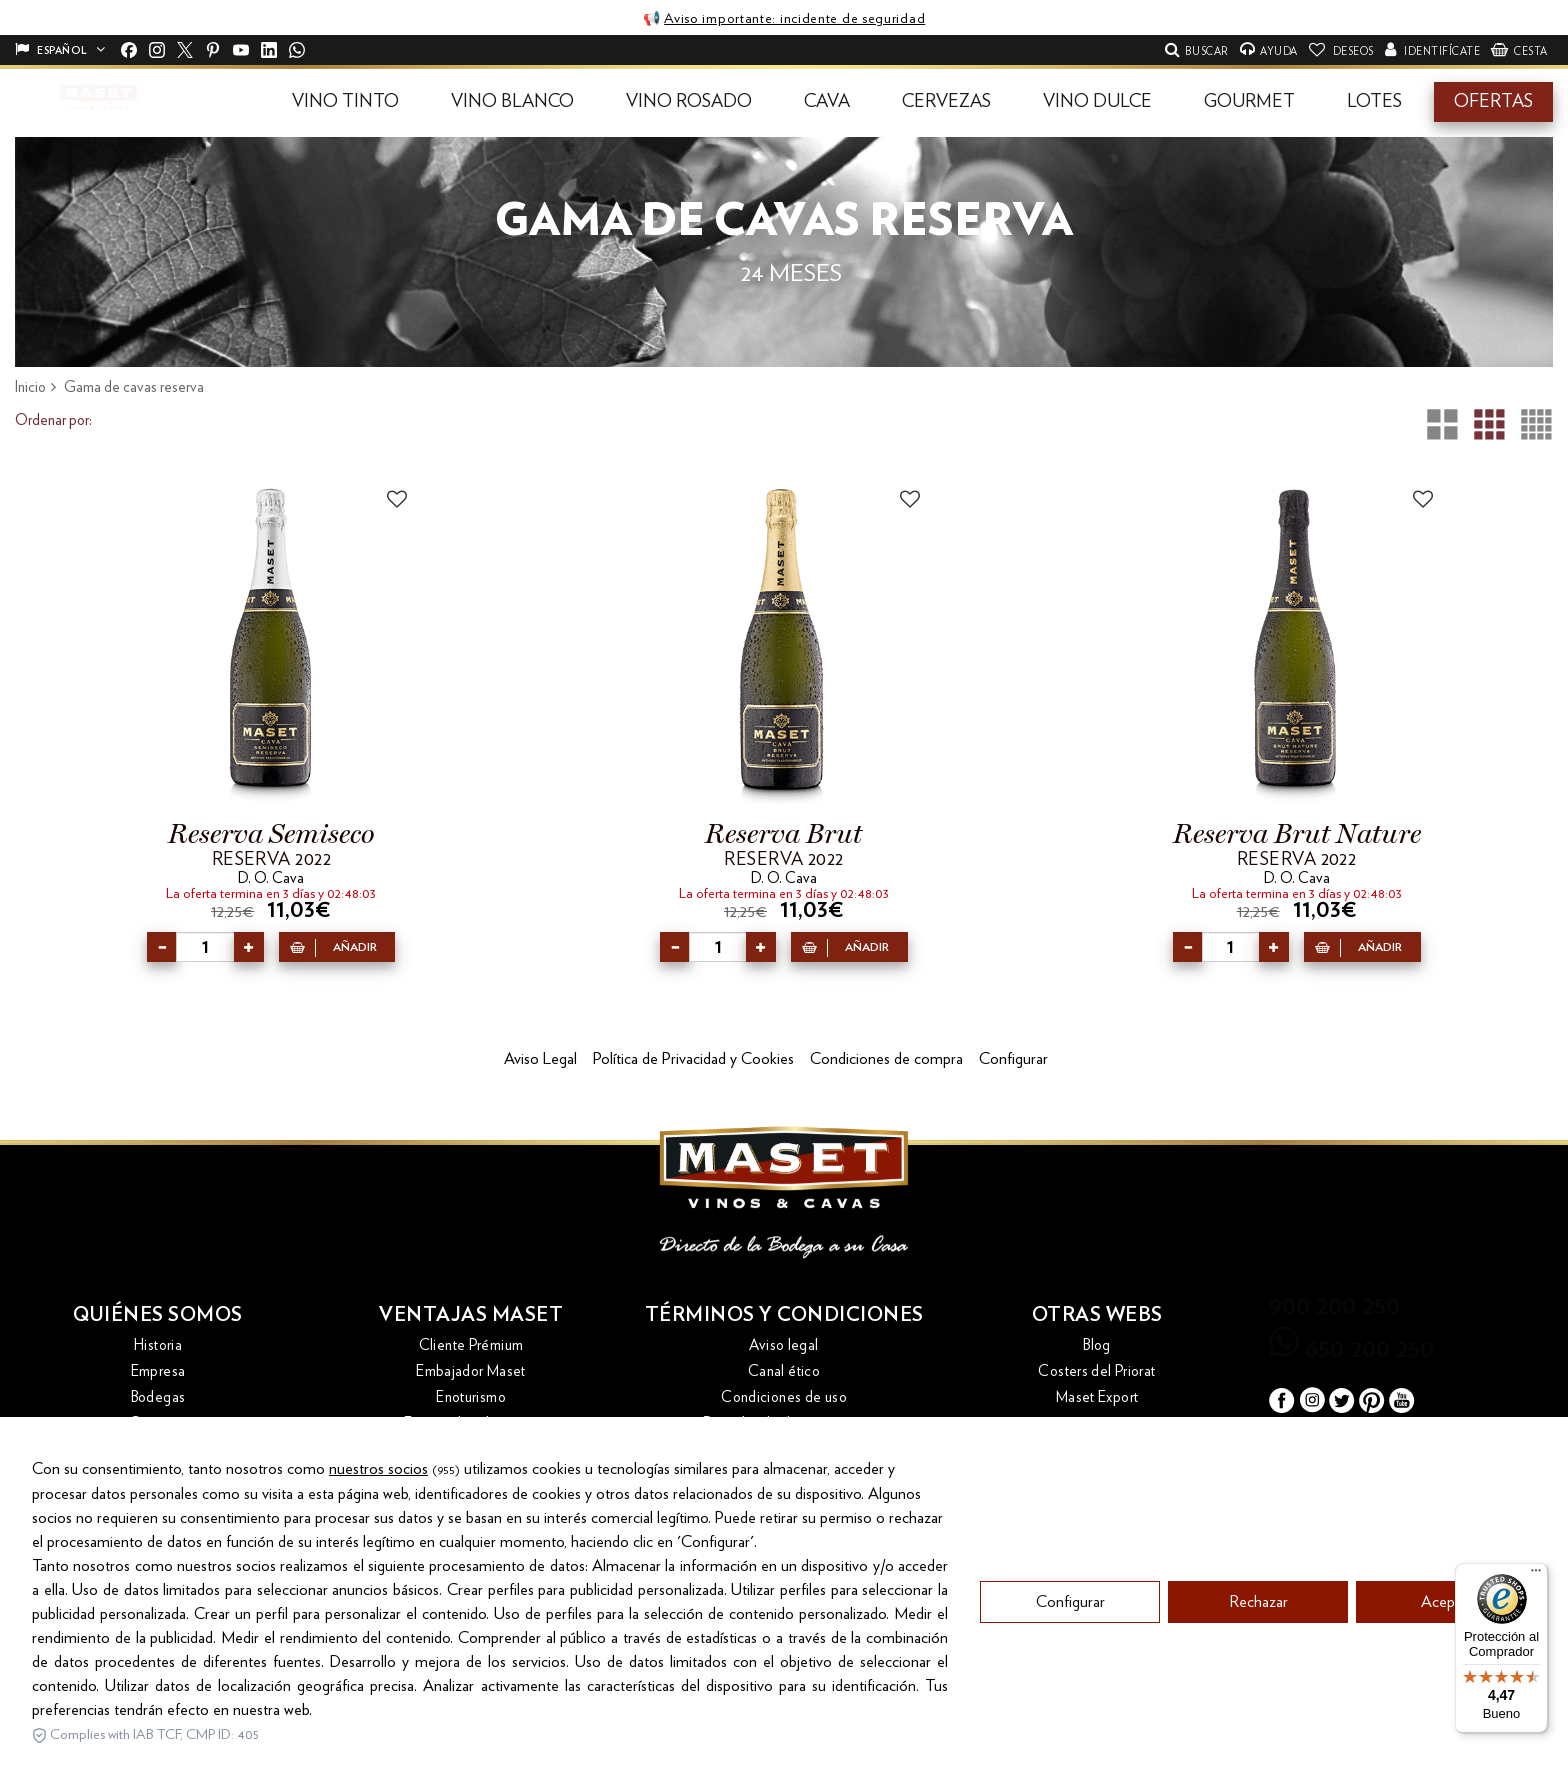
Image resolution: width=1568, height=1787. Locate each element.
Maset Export (1097, 1397)
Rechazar (1258, 1688)
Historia (158, 1345)
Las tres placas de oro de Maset (471, 1449)
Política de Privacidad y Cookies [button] (693, 1059)
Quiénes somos (158, 1315)
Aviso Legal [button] (540, 1059)
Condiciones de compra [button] (886, 1059)
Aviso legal (783, 1345)
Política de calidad (784, 1449)
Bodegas (158, 1397)
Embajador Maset (471, 1371)
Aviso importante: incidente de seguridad (794, 19)
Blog (1097, 1345)
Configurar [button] (1013, 1059)
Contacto (158, 1423)
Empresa (158, 1371)
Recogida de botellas (471, 1475)
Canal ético (784, 1371)
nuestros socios (378, 1555)
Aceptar (1446, 1688)
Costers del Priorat (1096, 1371)
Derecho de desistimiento (784, 1423)
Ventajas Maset (471, 1315)
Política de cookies (783, 1475)
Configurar (1070, 1688)
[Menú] (1536, 1575)
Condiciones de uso (784, 1397)
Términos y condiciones (784, 1315)
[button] (345, 102)
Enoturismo (471, 1397)
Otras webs (1097, 1315)
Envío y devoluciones (471, 1423)
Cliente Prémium (471, 1345)
